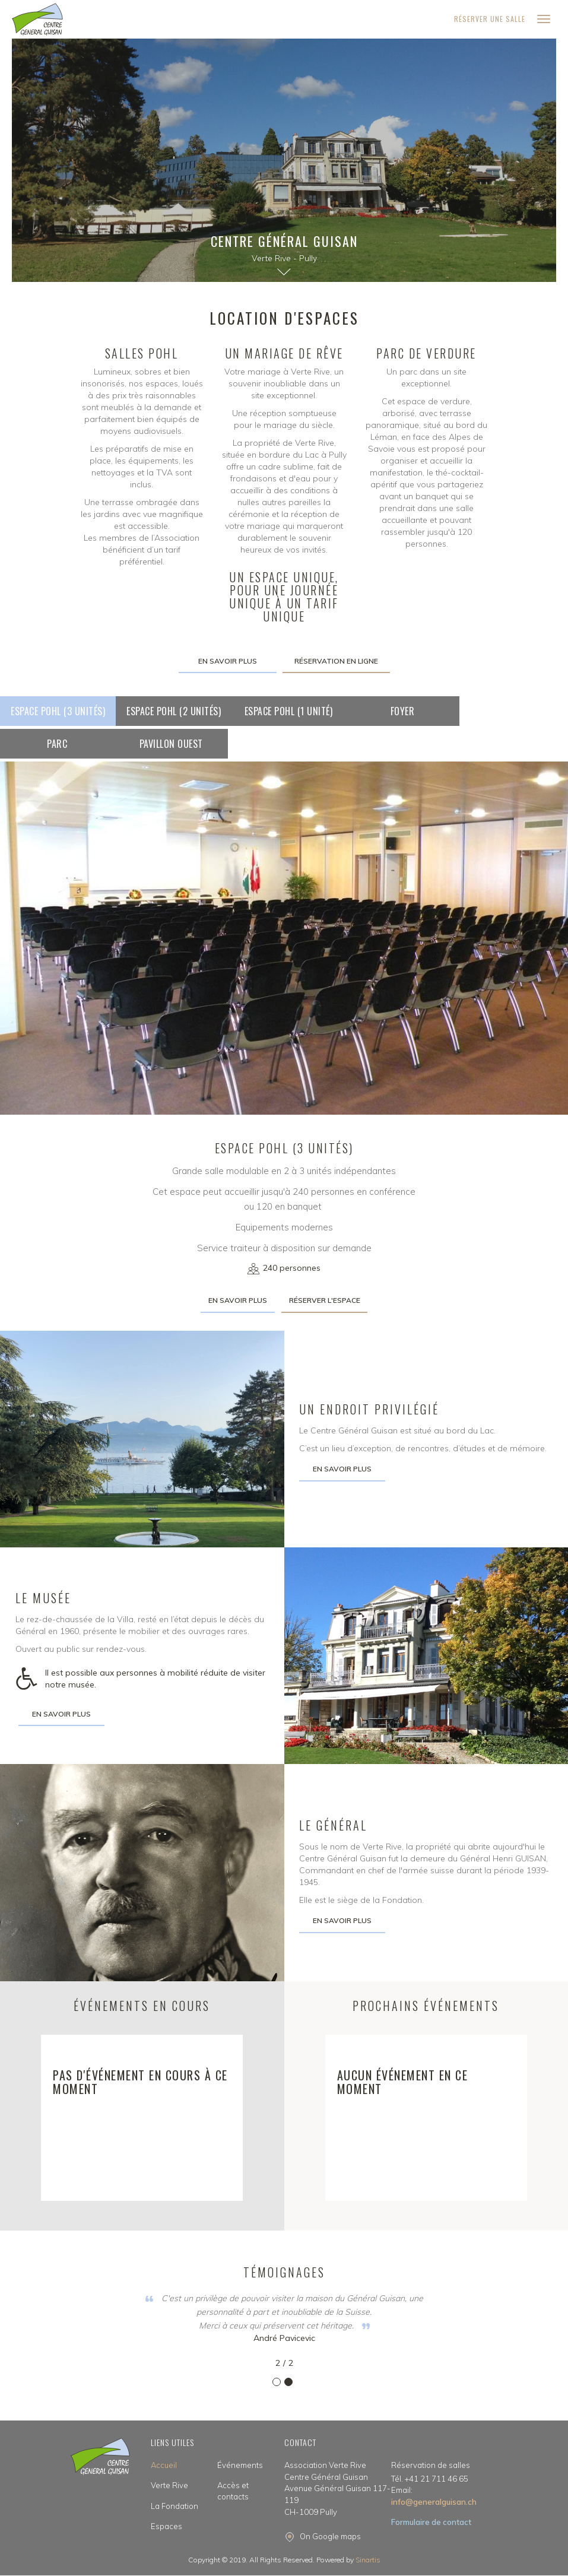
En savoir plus (227, 660)
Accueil (164, 2465)
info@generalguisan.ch (434, 2496)
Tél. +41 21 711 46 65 (429, 2478)
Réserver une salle (489, 19)
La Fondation (174, 2506)
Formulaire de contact (431, 2522)
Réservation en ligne (336, 660)
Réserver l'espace (324, 1300)
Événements (240, 2465)
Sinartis (368, 2559)
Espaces (166, 2526)
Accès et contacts (233, 2490)
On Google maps (330, 2536)
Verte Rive (169, 2485)
